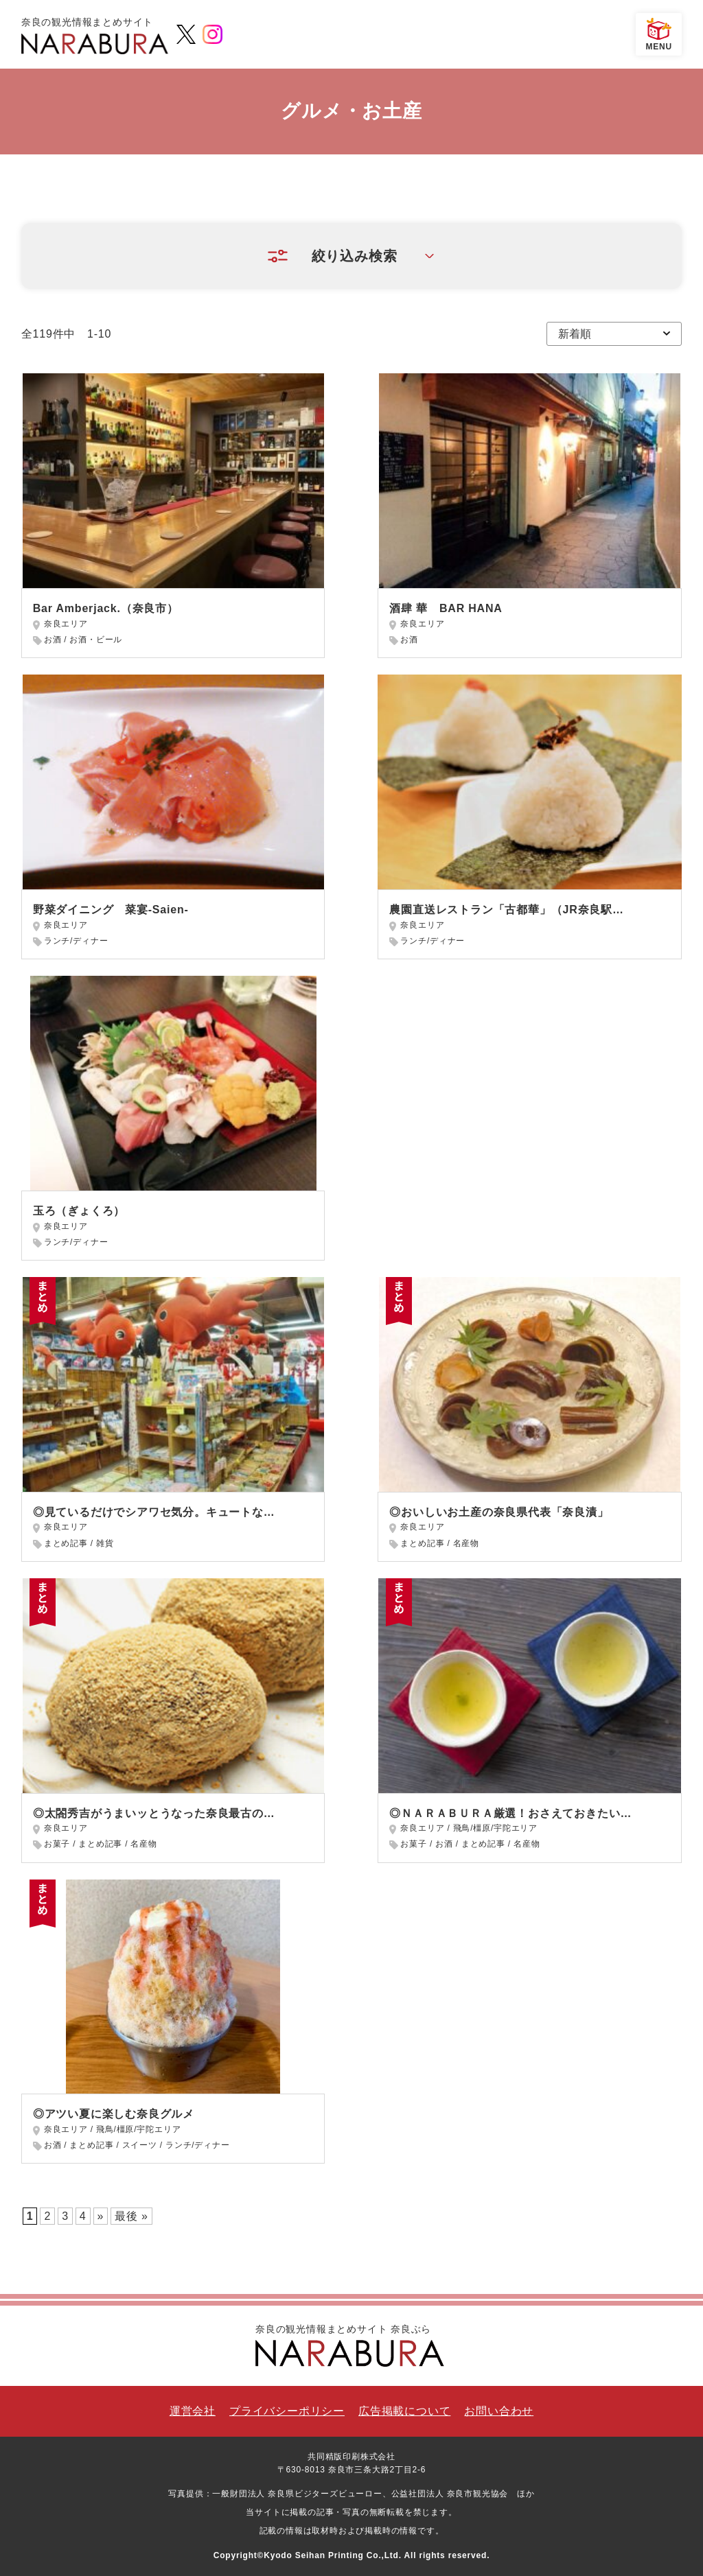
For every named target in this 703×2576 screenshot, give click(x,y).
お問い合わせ (498, 2411)
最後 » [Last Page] (131, 2216)
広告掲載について (404, 2411)
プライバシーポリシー (287, 2411)
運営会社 (193, 2411)
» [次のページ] (100, 2216)
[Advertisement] (530, 1086)
